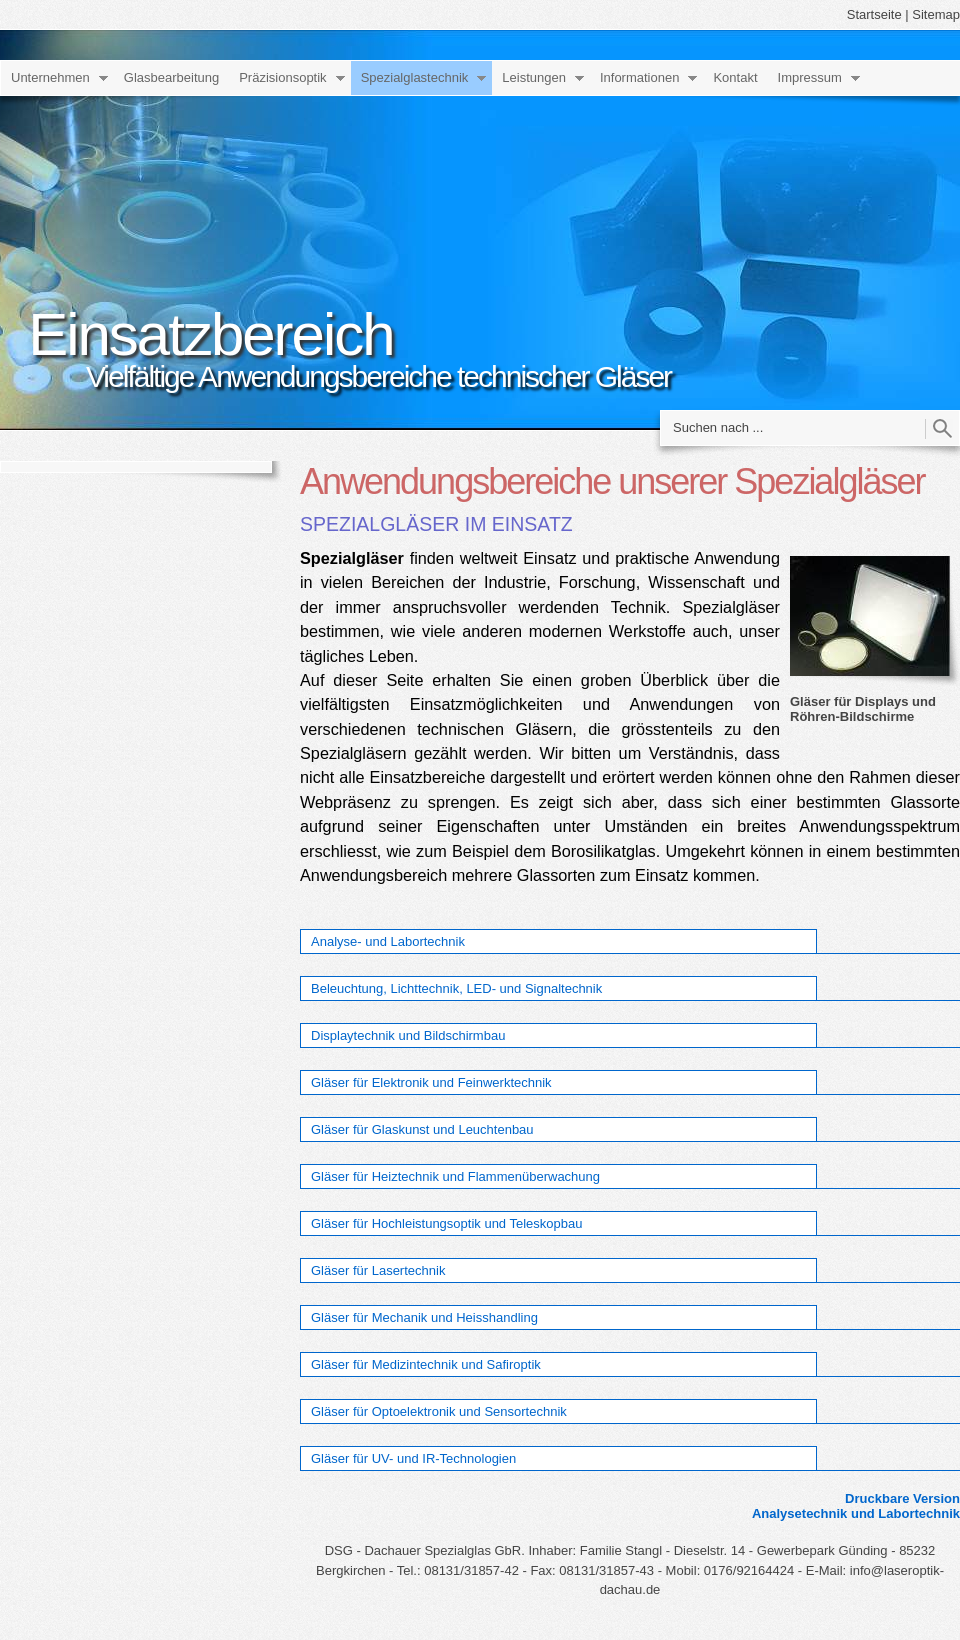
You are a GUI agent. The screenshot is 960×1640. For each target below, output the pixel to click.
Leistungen (534, 77)
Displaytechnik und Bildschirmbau (408, 1035)
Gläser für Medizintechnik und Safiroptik (426, 1364)
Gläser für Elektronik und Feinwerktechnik (431, 1082)
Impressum (810, 77)
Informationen (640, 77)
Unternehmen (50, 77)
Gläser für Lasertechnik (378, 1270)
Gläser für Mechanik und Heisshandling (424, 1317)
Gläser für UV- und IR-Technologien (413, 1458)
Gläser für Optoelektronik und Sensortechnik (439, 1411)
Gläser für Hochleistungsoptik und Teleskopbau (446, 1223)
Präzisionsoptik (282, 77)
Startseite (874, 14)
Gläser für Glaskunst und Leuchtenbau (422, 1129)
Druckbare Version (902, 1498)
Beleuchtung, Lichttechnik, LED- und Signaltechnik (456, 988)
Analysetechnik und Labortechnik (856, 1513)
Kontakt (735, 77)
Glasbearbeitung (171, 77)
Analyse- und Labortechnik (388, 941)
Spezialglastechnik (415, 77)
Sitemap (936, 14)
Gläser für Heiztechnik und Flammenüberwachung (455, 1176)
